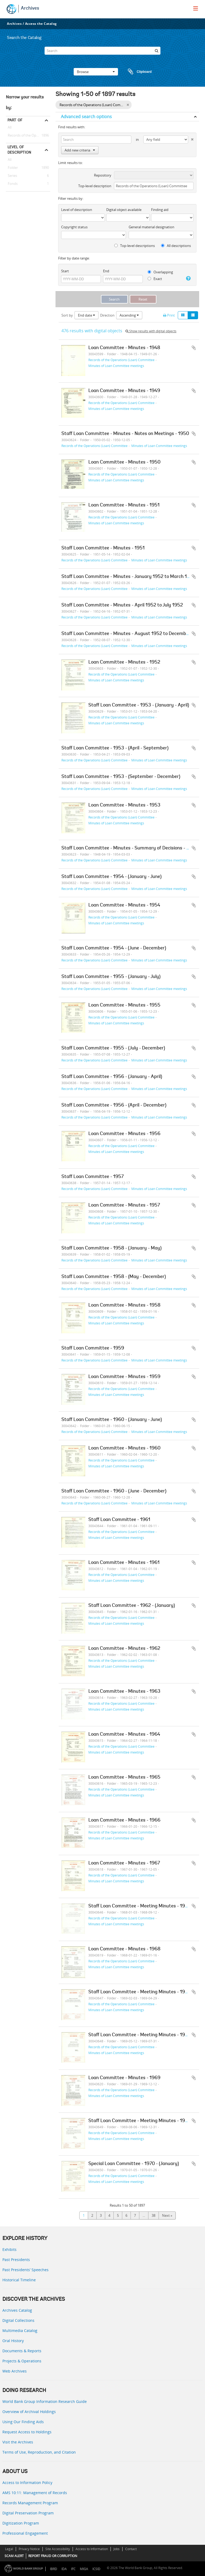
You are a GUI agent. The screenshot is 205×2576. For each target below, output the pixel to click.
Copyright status (74, 227)
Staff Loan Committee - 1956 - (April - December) (113, 1105)
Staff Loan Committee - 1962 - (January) (131, 1605)
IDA (64, 2569)
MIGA (84, 2569)
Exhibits (9, 2249)
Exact (155, 278)
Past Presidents (16, 2259)
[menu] (195, 8)
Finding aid (159, 209)
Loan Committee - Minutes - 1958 (124, 1305)
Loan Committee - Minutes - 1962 (124, 1648)
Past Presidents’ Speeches (25, 2269)
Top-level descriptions (134, 245)
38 (153, 2215)
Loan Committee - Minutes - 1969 (124, 2078)
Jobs (116, 2549)
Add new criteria (80, 150)
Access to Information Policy (27, 2482)
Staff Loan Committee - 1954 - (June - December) (113, 948)
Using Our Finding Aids (23, 2421)
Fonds (12, 184)
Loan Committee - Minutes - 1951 (124, 505)
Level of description (19, 149)
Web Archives (14, 2371)
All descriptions (176, 245)
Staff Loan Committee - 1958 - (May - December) (113, 1277)
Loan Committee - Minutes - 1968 (124, 1949)
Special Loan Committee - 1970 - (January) (133, 2164)
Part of (14, 120)
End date (86, 315)
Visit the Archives (17, 2442)
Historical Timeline (19, 2279)
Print (169, 315)
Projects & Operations (21, 2360)
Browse (96, 71)
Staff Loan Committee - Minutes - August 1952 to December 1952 (131, 634)
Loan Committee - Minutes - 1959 (124, 1377)
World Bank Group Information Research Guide (44, 2401)
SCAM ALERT (14, 2556)
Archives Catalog (17, 2310)
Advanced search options (86, 116)
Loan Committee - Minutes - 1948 (124, 348)
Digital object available (123, 209)
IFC (73, 2569)
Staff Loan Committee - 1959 (92, 1348)
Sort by (67, 315)
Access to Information (92, 2549)
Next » (167, 2215)
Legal (9, 2549)
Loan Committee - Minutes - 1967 (124, 1863)
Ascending (129, 315)
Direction (107, 315)
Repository (102, 175)
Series (11, 176)
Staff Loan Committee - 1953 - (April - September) (114, 748)
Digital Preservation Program (28, 2512)
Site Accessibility (57, 2549)
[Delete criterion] (191, 138)
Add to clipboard (193, 347)
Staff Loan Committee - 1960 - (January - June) (111, 1419)
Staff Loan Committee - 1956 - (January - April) (111, 1077)
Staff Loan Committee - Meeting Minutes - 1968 (139, 1906)
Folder (12, 168)
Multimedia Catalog (19, 2330)
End (106, 271)
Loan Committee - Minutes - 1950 (124, 462)
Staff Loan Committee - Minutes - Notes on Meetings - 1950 (125, 434)
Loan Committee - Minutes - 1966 (124, 1820)
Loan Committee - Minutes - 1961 (124, 1562)
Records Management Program (30, 2502)
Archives (30, 8)
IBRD (53, 2569)
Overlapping (160, 272)
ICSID (96, 2569)
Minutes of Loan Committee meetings (116, 366)
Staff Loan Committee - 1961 (119, 1519)
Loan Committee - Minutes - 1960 (124, 1448)
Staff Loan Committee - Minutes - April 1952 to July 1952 (122, 605)
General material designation (151, 227)
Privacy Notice (29, 2549)
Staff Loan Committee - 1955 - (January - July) (110, 977)
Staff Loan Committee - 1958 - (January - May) (111, 1248)
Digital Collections (18, 2320)
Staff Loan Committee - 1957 (92, 1177)
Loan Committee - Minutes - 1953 (124, 805)
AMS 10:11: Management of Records (34, 2492)
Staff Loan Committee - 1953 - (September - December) (120, 776)
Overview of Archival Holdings (29, 2411)
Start (65, 271)
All (9, 128)
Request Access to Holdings (27, 2431)
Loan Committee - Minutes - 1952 (124, 662)
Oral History (13, 2340)
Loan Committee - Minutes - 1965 (124, 1777)
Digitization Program (20, 2523)
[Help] (188, 278)
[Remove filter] (128, 105)
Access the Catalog (41, 23)
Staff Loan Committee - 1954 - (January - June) (111, 876)
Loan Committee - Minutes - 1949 (124, 391)
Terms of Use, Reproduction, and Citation (39, 2452)
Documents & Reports (21, 2350)
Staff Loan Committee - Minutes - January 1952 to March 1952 (128, 576)
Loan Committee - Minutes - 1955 (124, 1005)
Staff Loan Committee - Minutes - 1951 (103, 548)
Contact (131, 2549)
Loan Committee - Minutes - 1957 (124, 1205)
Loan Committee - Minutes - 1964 (124, 1734)
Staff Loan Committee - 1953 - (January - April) (138, 705)
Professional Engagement (25, 2533)
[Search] (102, 51)
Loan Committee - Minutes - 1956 (124, 1134)
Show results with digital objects (150, 331)
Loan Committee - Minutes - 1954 (124, 905)
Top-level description (94, 185)
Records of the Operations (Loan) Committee (28, 135)
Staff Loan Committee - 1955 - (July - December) (113, 1048)
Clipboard (137, 72)
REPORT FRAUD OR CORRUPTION (52, 2556)
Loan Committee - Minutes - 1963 (124, 1691)
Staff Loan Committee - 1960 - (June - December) (113, 1491)
